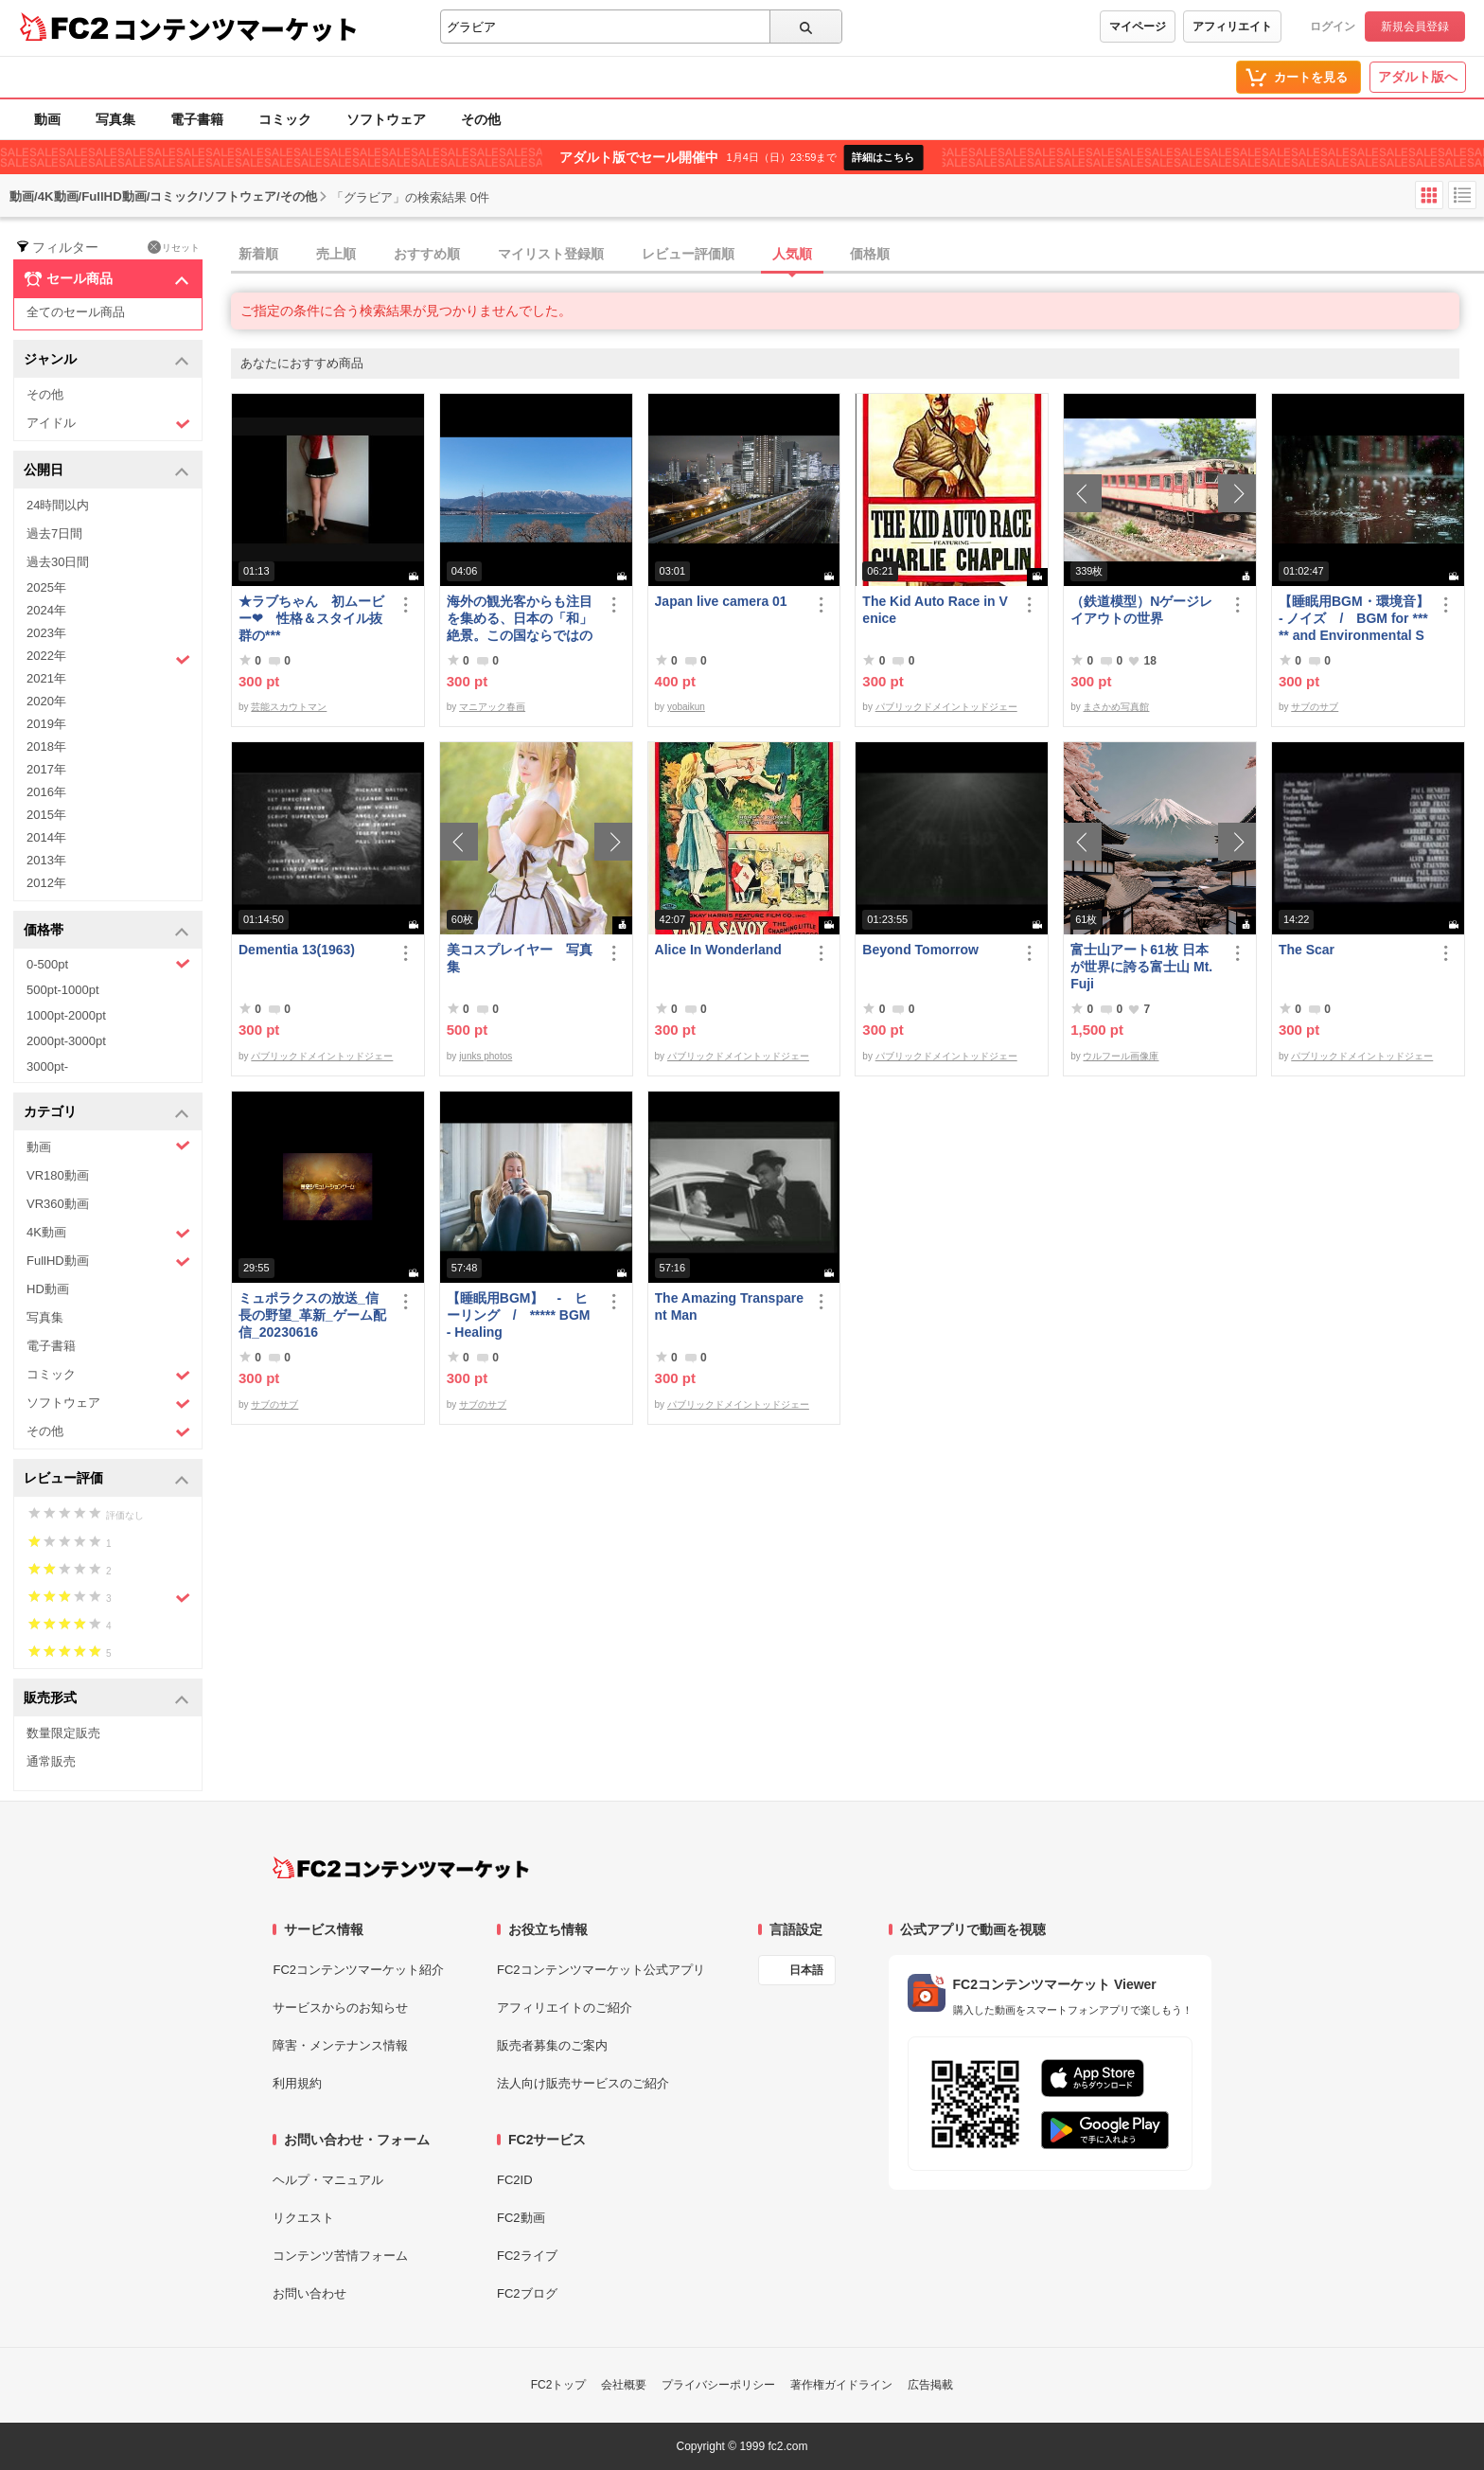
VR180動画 (57, 1175)
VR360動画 (57, 1204)
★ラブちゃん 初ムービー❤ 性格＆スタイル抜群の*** (311, 618)
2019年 (46, 724)
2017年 (46, 769)
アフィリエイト (1232, 26)
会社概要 (623, 2384)
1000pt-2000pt (66, 1015)
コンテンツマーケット (236, 28)
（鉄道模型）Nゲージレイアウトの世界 (1141, 610)
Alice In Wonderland (718, 949)
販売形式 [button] (106, 1699)
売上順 (336, 253)
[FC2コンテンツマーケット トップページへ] (401, 1868)
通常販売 (51, 1761)
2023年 (46, 633)
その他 (481, 119)
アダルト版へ (1418, 76)
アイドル (108, 424)
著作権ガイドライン (841, 2384)
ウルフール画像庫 (1120, 1056)
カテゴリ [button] (106, 1113)
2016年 (46, 792)
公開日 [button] (106, 471)
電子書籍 (196, 119)
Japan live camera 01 (721, 601)
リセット (174, 247)
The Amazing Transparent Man (729, 1306)
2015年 (46, 815)
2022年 (108, 658)
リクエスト (303, 2218)
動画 (47, 119)
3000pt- (47, 1066)
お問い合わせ (309, 2293)
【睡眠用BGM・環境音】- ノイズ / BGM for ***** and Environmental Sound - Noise (1354, 619)
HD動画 (47, 1289)
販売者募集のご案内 (552, 2045)
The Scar (1306, 949)
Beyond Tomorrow (920, 949)
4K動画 (108, 1233)
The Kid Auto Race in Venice (935, 610)
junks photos (485, 1056)
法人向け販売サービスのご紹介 (583, 2083)
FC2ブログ (527, 2293)
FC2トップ (559, 2384)
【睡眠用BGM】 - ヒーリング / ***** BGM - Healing (519, 1315)
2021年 (46, 678)
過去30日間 (57, 562)
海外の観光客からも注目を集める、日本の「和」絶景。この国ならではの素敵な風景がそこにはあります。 (519, 619)
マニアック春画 (492, 707)
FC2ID (515, 2180)
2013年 (46, 860)
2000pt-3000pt (66, 1041)
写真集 (115, 119)
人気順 (792, 253)
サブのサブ (1314, 707)
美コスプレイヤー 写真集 (519, 958)
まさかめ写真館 (1116, 707)
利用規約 (297, 2083)
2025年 (46, 587)
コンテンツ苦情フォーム (340, 2255)
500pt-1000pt (62, 990)
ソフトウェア (386, 119)
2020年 (46, 701)
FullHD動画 (108, 1261)
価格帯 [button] (106, 931)
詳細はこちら (883, 157)
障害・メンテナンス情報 (340, 2045)
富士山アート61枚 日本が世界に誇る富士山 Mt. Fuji (1141, 966)
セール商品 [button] (106, 279)
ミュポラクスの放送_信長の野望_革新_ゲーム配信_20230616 (312, 1315)
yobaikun (686, 707)
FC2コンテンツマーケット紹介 (358, 1970)
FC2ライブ (527, 2255)
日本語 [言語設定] (806, 1970)
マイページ (1137, 26)
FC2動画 (521, 2218)
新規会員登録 (1415, 26)
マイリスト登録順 (551, 253)
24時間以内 (57, 505)
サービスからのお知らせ (340, 2007)
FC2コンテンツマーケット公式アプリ (601, 1970)
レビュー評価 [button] (106, 1479)
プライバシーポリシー (718, 2384)
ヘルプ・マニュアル (328, 2180)
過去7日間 (54, 533)
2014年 (46, 837)
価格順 (870, 253)
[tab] (857, 255)
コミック (284, 119)
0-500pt (108, 963)
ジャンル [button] (106, 360)
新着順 (258, 253)
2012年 (46, 883)
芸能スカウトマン (289, 707)
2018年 (46, 746)
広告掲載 (930, 2384)
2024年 (46, 610)
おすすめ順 (427, 253)
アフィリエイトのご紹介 (564, 2007)
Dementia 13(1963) (296, 949)
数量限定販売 (63, 1733)
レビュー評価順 (688, 253)
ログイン (1332, 26)
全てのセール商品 (75, 312)
